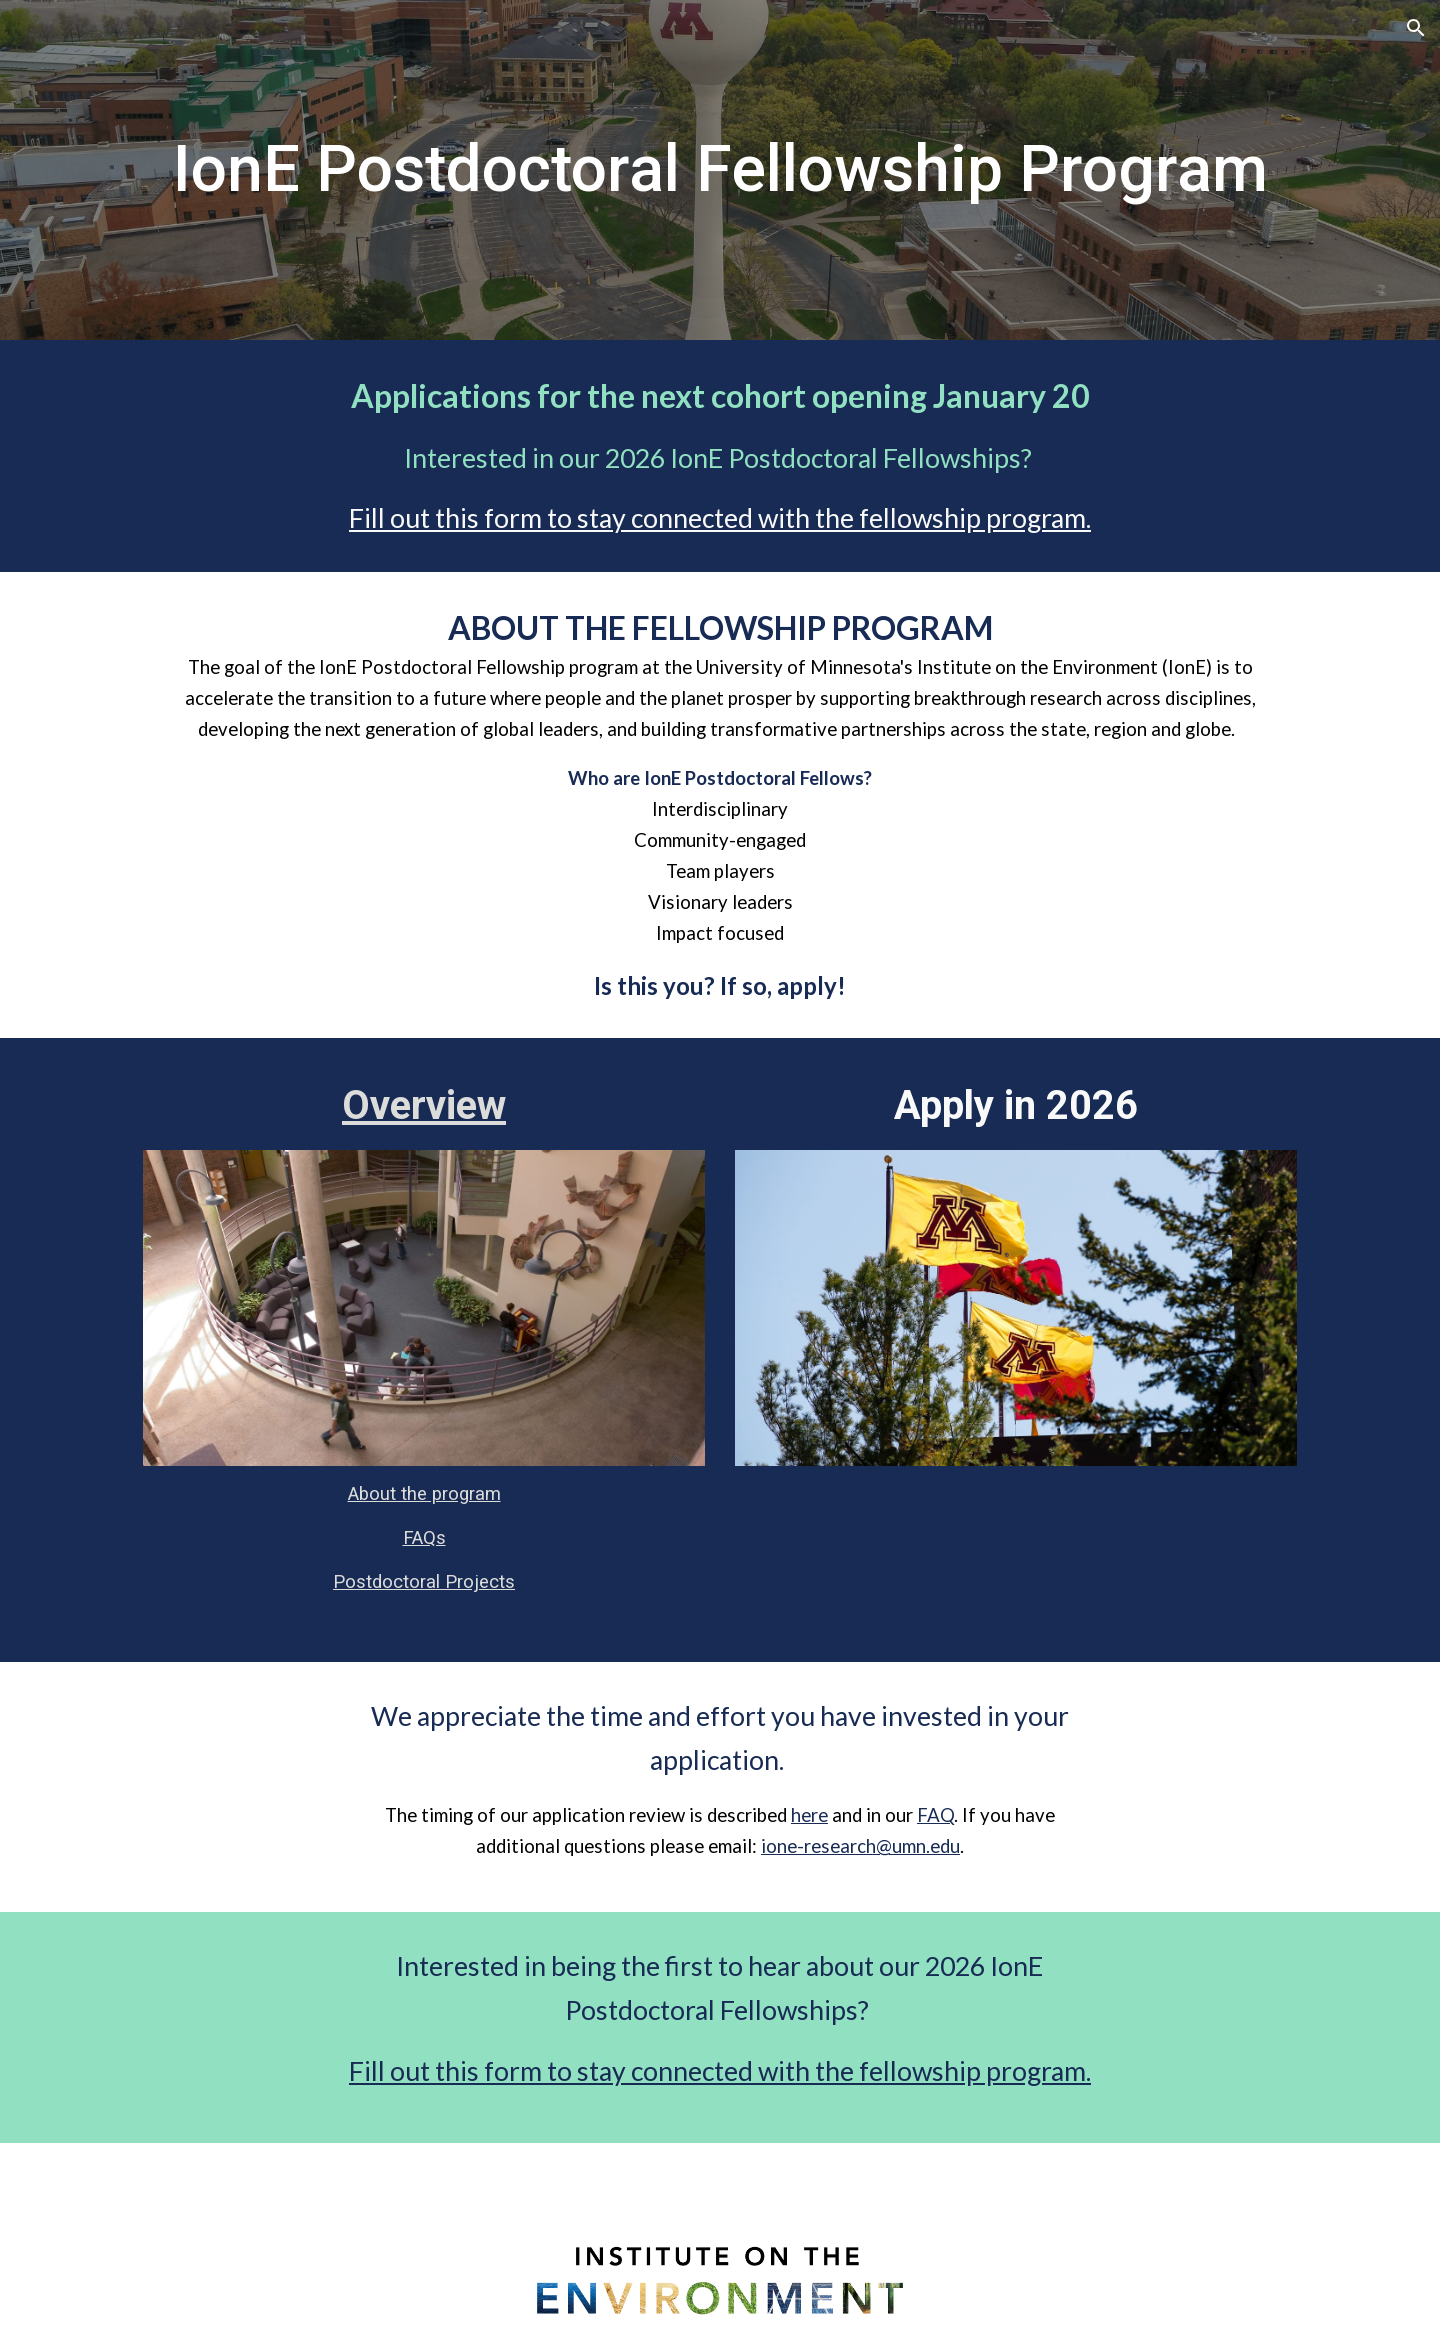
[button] (1416, 28)
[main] (720, 170)
